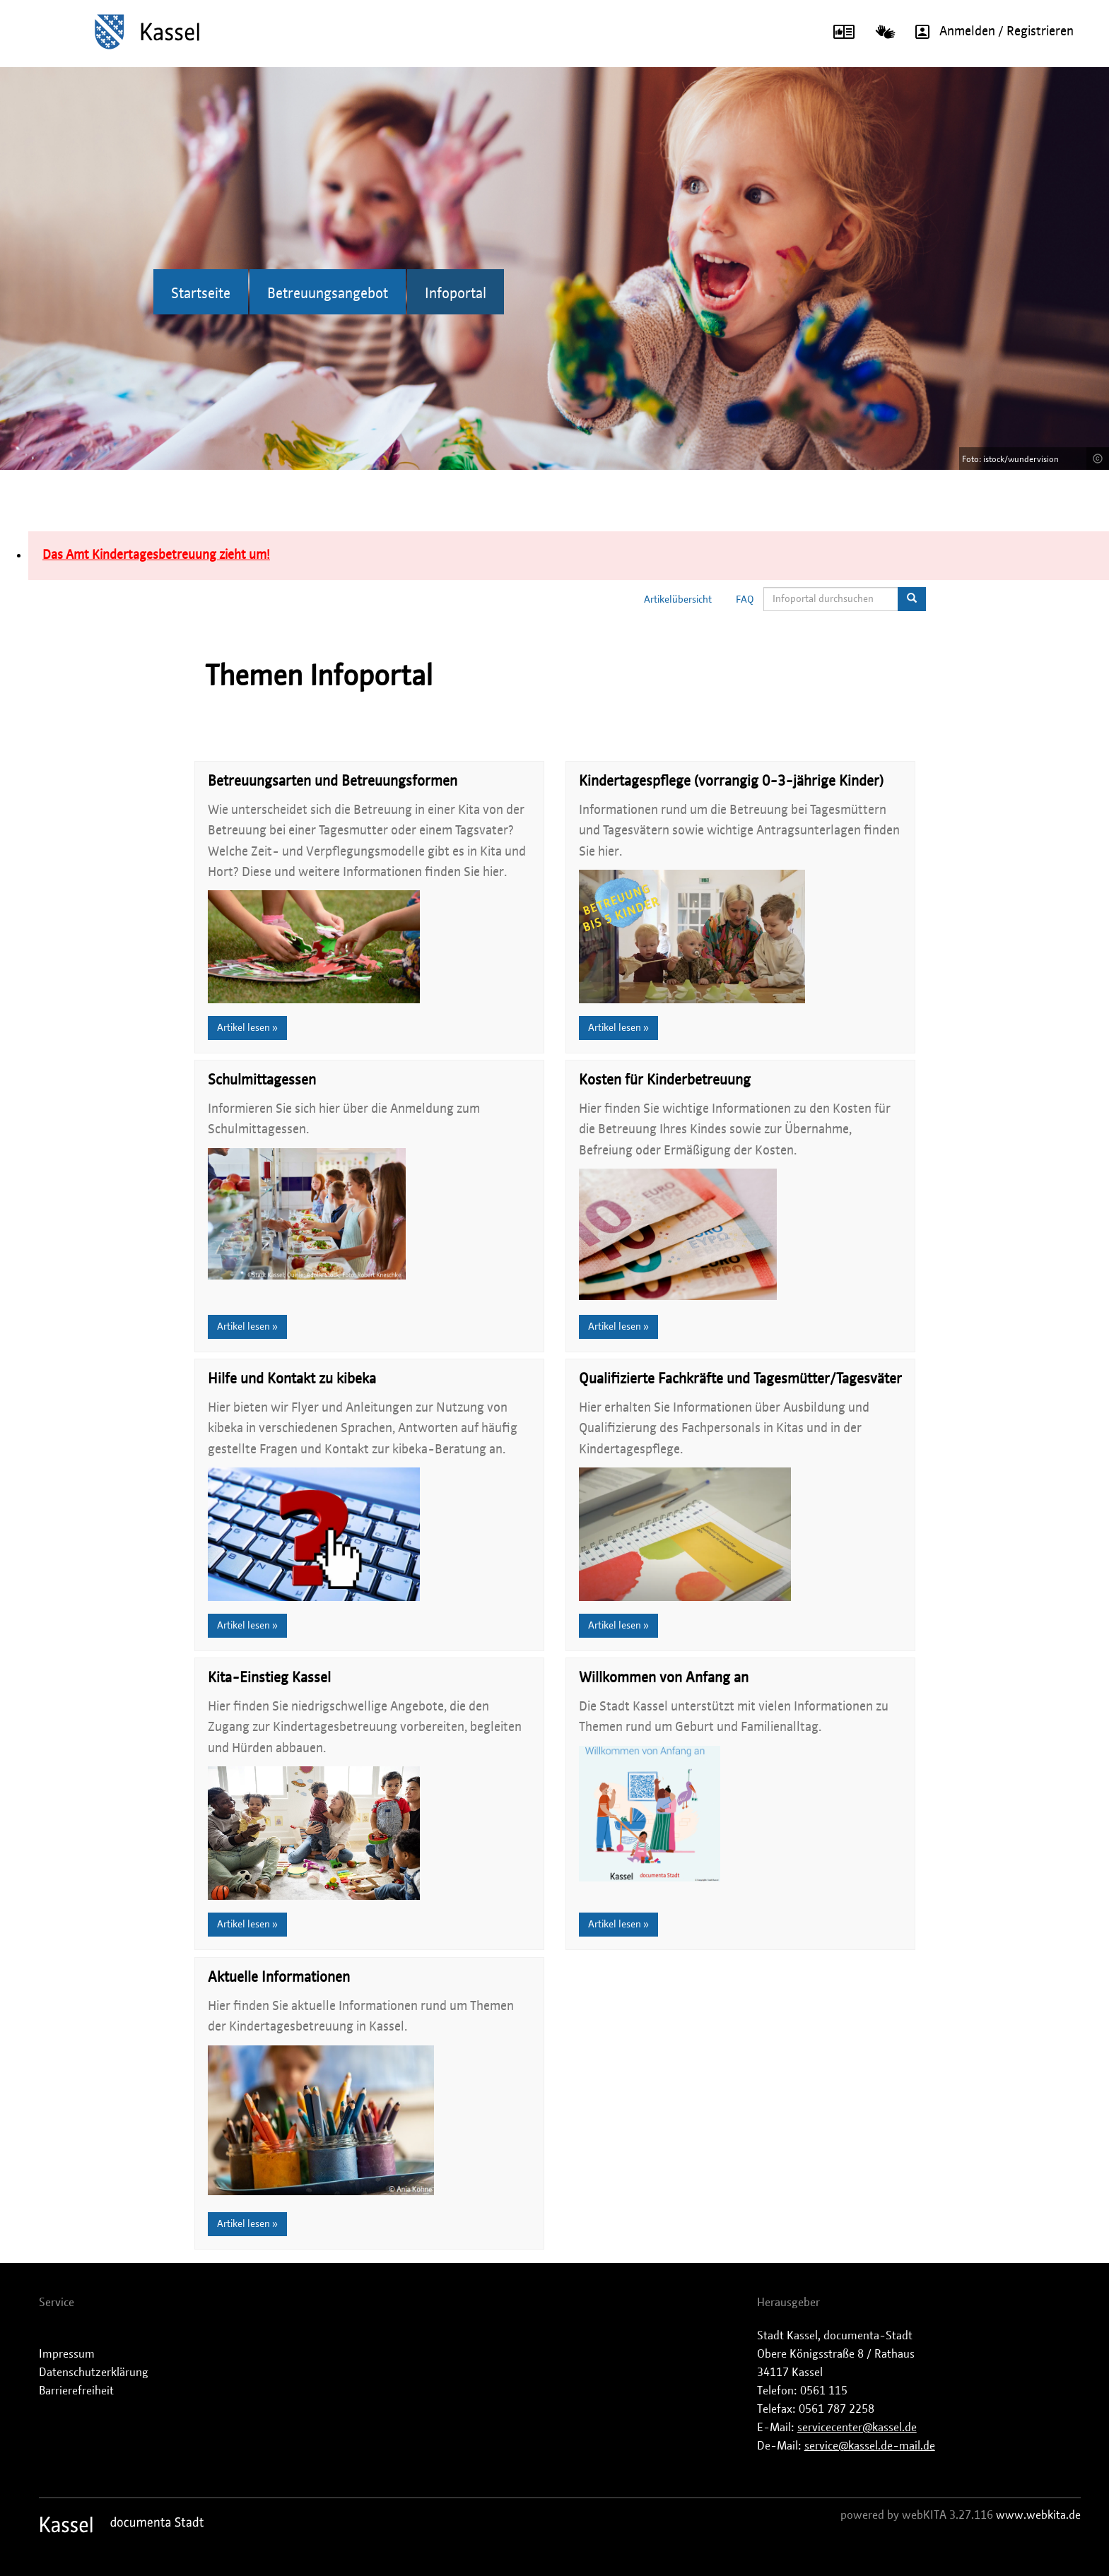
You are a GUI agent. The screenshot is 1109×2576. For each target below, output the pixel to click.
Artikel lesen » (247, 1028)
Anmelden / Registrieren (989, 32)
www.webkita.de (1038, 2515)
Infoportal (455, 294)
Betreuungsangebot (327, 294)
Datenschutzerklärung (93, 2372)
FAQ (745, 600)
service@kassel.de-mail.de (869, 2446)
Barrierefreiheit (76, 2391)
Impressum (67, 2354)
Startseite (200, 294)
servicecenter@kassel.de (857, 2427)
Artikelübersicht (678, 600)
